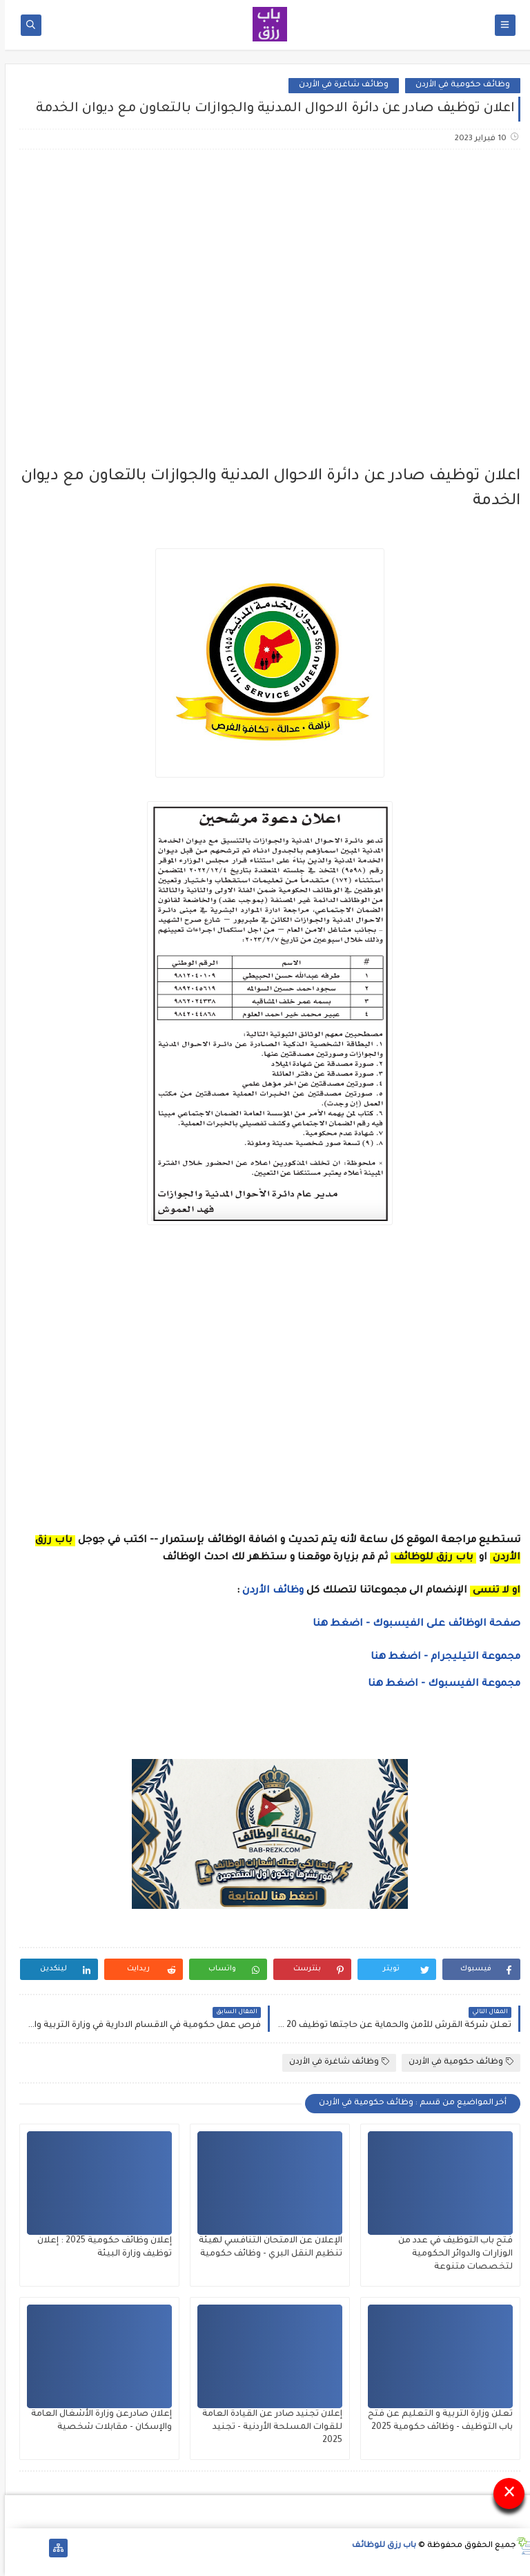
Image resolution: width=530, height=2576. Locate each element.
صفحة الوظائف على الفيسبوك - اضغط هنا (412, 1624)
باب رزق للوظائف (379, 2545)
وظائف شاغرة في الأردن (339, 85)
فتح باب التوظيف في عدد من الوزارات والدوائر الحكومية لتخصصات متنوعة (450, 2254)
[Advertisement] (264, 269)
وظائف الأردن (268, 1591)
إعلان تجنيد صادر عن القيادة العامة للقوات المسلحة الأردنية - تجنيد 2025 (267, 2427)
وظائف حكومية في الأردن (458, 85)
